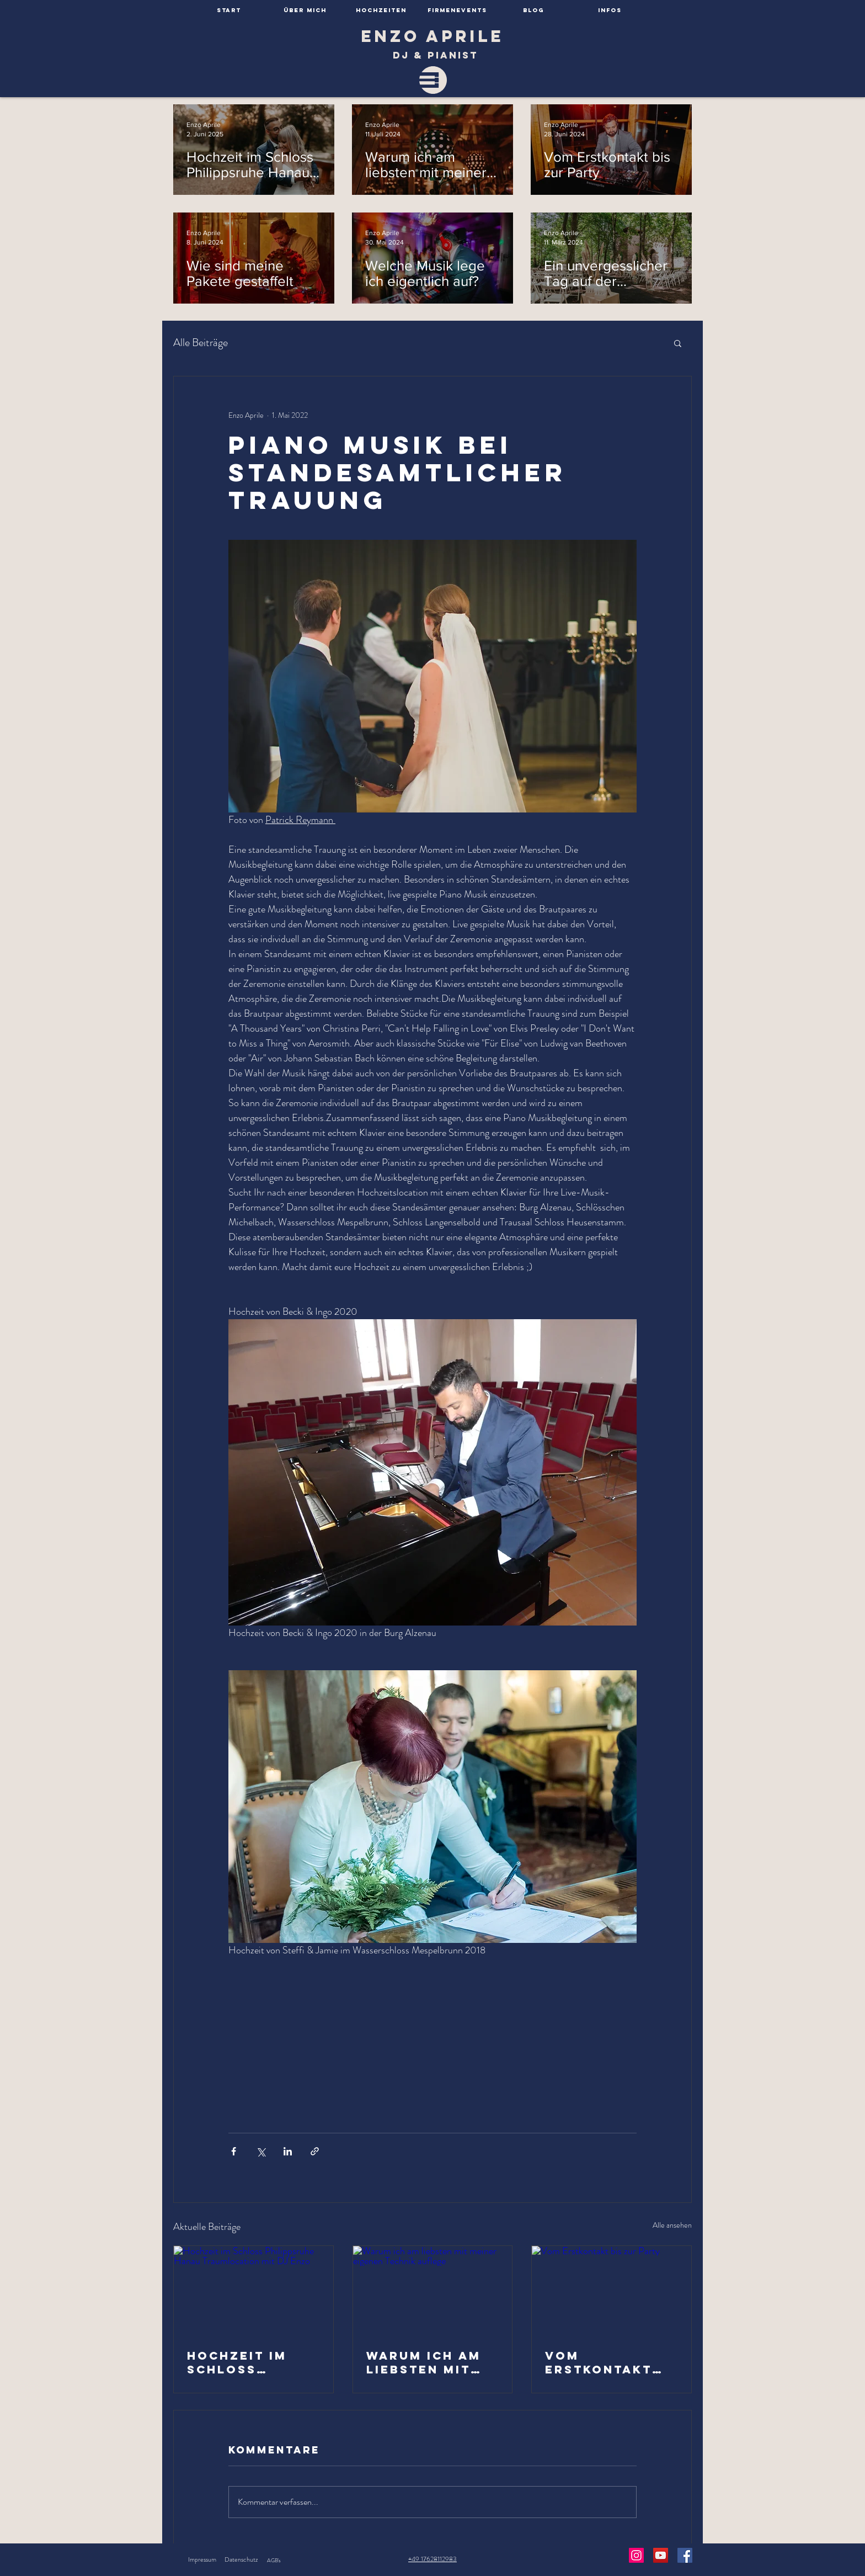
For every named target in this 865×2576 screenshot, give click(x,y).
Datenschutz (241, 2559)
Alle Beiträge (200, 342)
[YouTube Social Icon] (660, 2555)
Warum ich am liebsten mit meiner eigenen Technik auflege (430, 2362)
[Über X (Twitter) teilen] (260, 2151)
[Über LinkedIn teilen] (287, 2151)
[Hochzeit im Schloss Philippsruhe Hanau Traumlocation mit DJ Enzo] (253, 2290)
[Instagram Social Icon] (636, 2555)
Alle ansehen (672, 2224)
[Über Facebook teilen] (233, 2151)
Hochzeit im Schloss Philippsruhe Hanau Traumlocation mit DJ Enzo (252, 2362)
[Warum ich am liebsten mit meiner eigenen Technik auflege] (432, 2290)
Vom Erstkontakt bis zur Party (602, 2362)
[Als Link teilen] (314, 2151)
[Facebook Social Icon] (684, 2555)
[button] (677, 342)
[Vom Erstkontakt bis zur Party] (611, 2290)
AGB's (274, 2560)
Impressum (202, 2559)
